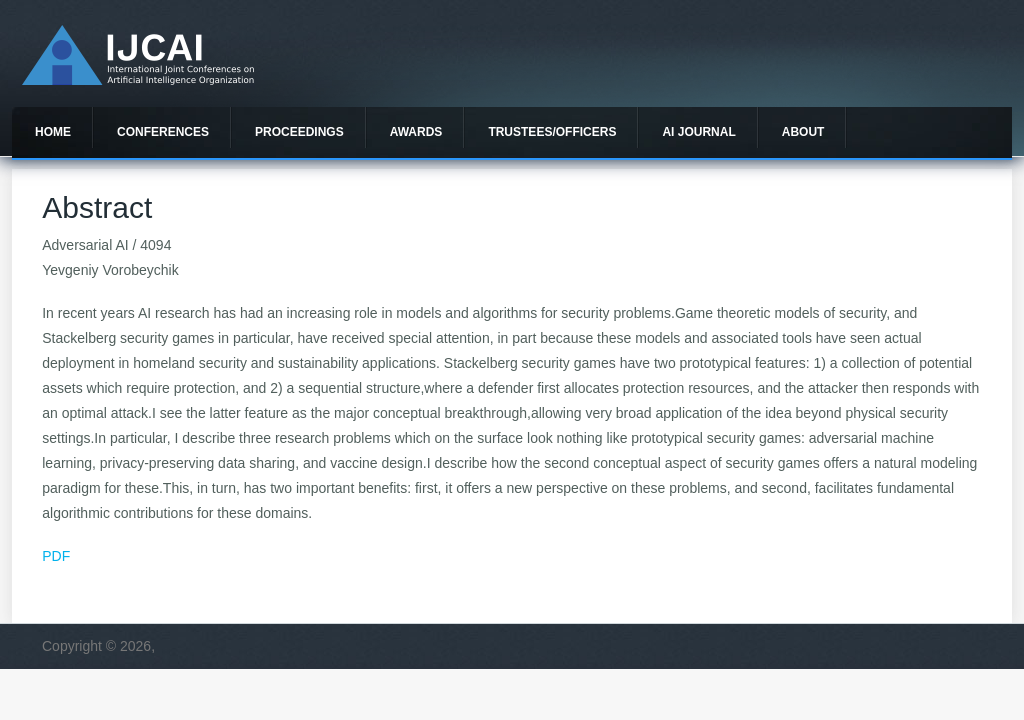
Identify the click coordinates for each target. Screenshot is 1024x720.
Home (53, 132)
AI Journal (698, 132)
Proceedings (299, 132)
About (803, 132)
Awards (416, 132)
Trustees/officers (552, 132)
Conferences (163, 132)
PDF (56, 556)
